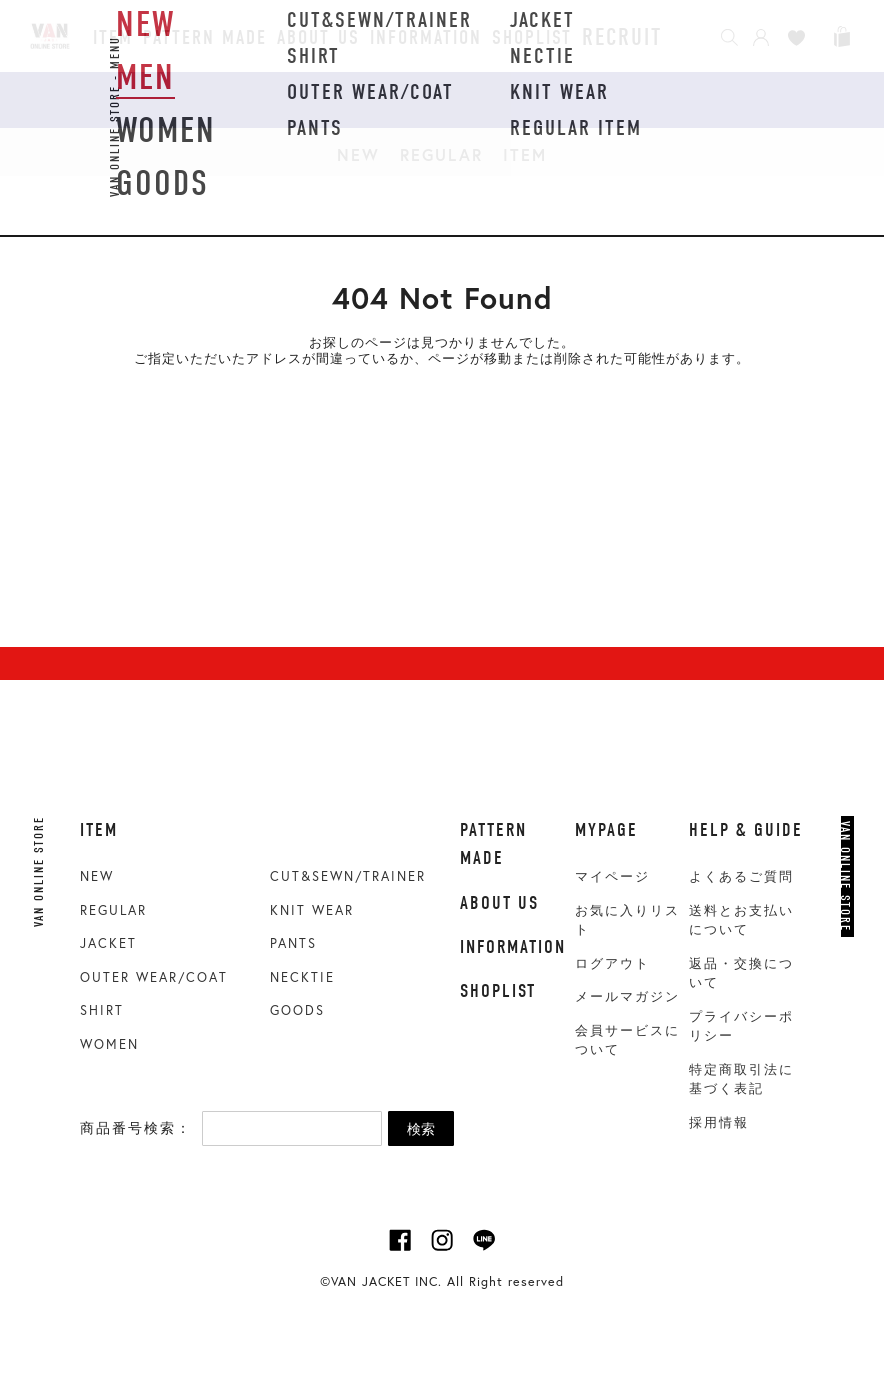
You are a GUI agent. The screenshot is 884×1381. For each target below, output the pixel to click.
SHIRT (102, 1010)
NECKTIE (302, 977)
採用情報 (719, 1122)
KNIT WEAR (312, 910)
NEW (358, 154)
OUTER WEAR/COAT (154, 977)
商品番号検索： (136, 1128)
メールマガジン (627, 996)
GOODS (297, 1010)
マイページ (612, 876)
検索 (421, 1129)
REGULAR (441, 154)
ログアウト (612, 963)
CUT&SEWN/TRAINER (348, 876)
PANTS (293, 943)
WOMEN (109, 1044)
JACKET (108, 943)
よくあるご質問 (741, 876)
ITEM (525, 154)
